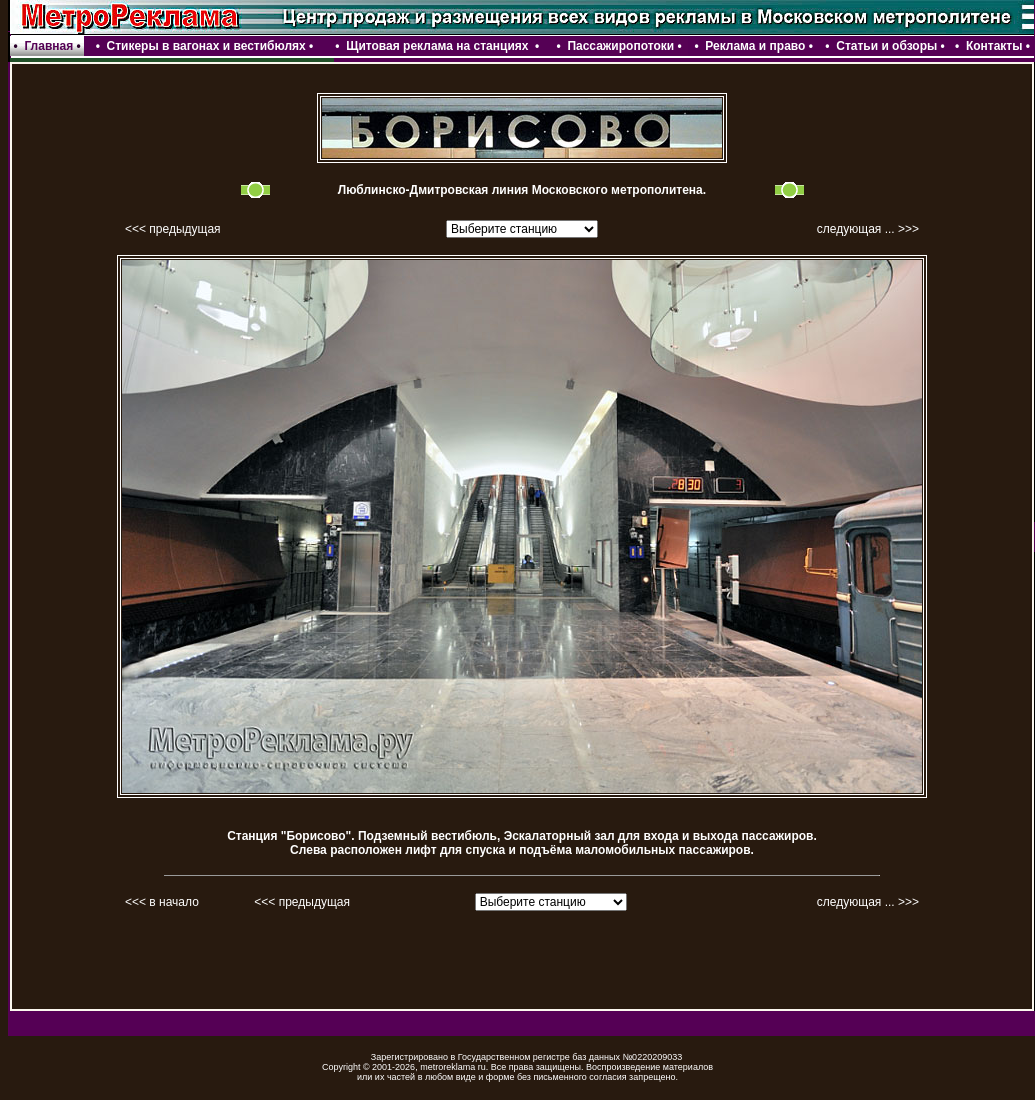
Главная (48, 46)
